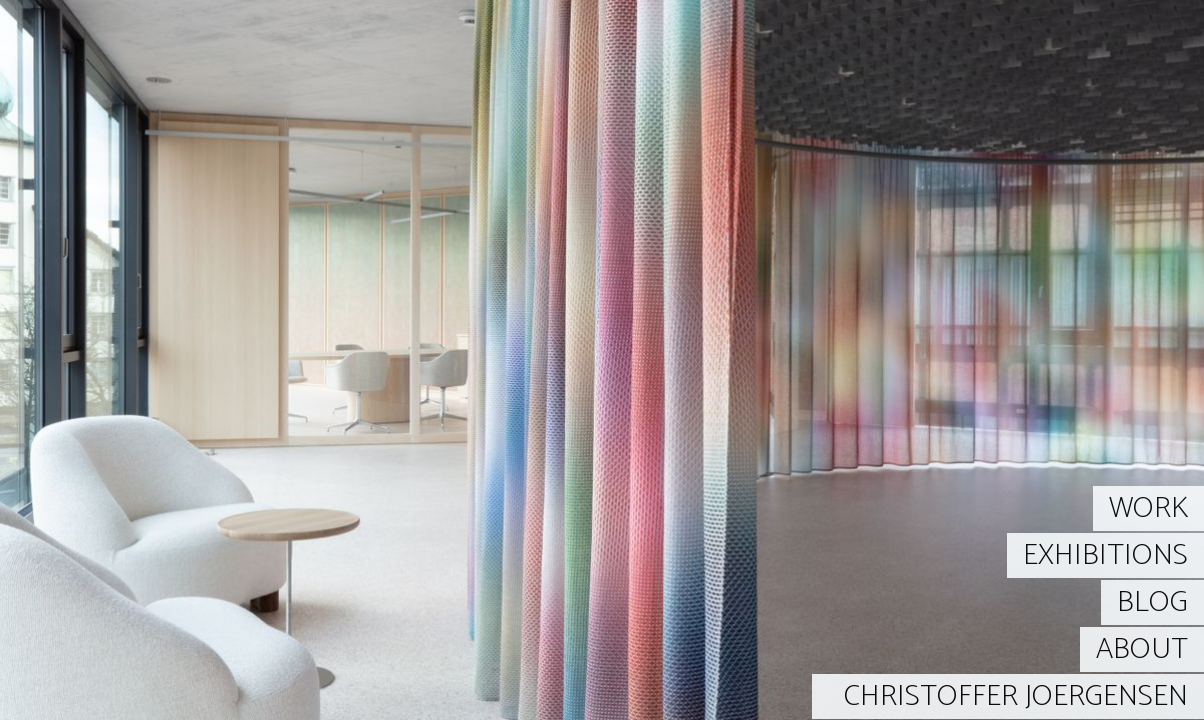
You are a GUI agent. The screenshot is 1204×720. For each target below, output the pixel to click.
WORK (1148, 508)
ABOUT (1142, 649)
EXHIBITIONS (1105, 555)
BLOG (1152, 602)
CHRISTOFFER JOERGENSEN (1016, 696)
